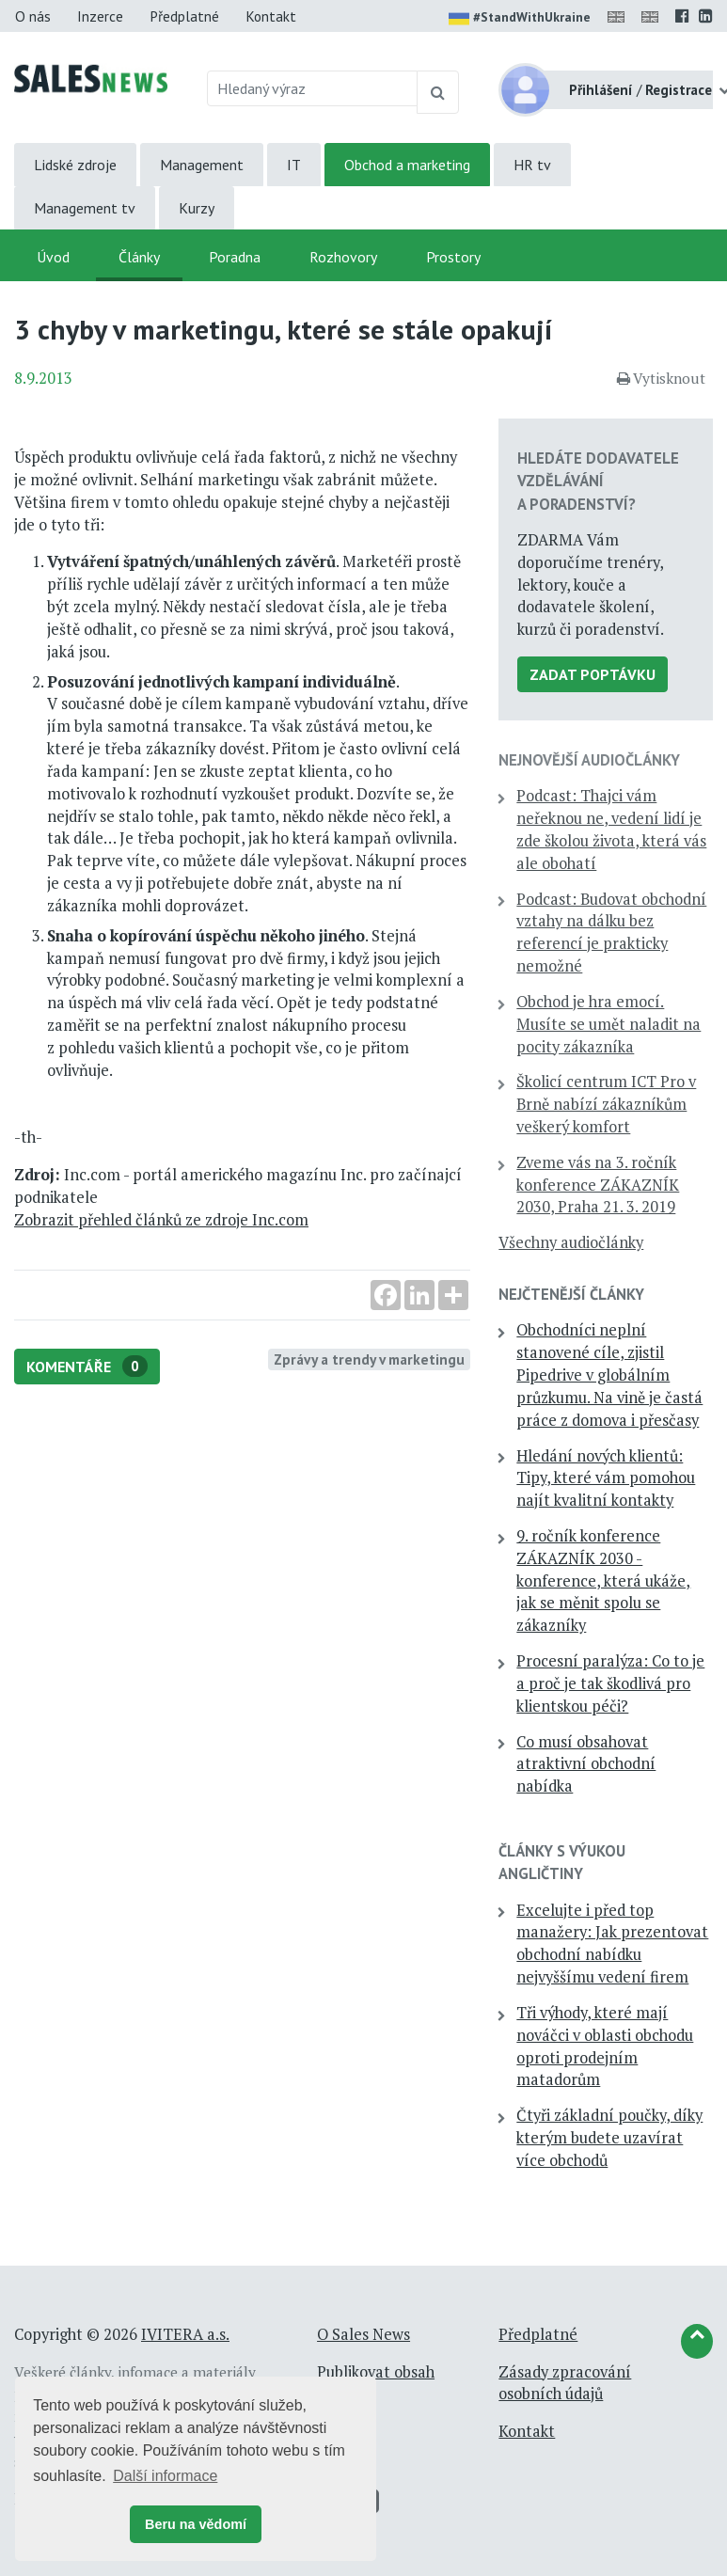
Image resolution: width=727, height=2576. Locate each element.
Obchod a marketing (407, 164)
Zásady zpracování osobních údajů (564, 2383)
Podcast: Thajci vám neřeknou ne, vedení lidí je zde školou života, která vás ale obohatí (611, 829)
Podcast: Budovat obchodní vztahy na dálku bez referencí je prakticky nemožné (611, 932)
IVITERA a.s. (185, 2334)
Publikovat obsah (376, 2372)
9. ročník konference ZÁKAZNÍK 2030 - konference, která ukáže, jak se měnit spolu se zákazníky (603, 1580)
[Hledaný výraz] (312, 88)
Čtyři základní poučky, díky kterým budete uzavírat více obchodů (609, 2138)
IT (294, 164)
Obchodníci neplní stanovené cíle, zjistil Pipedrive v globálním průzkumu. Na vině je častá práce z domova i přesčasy (609, 1375)
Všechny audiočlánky (570, 1242)
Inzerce (100, 16)
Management (202, 164)
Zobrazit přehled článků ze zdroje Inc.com (161, 1219)
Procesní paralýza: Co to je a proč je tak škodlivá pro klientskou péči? (610, 1683)
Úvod (53, 256)
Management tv (84, 207)
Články (139, 256)
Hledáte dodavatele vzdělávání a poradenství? (598, 481)
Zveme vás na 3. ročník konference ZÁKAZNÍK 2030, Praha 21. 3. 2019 (597, 1185)
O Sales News (363, 2334)
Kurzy (196, 207)
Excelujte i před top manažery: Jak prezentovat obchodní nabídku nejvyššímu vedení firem (612, 1943)
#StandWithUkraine (520, 18)
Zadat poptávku (592, 674)
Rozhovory (343, 256)
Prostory (453, 256)
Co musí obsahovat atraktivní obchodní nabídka (586, 1764)
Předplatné (184, 16)
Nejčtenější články (571, 1294)
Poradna (235, 256)
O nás (33, 16)
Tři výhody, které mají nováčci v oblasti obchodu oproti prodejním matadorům (604, 2046)
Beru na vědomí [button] (195, 2524)
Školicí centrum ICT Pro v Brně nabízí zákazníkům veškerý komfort (606, 1104)
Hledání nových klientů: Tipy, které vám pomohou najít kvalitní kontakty (605, 1478)
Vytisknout (661, 378)
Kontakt (270, 16)
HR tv (532, 164)
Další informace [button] (165, 2476)
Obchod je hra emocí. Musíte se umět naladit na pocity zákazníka (608, 1024)
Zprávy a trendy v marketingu (369, 1359)
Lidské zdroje (75, 164)
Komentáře (87, 1366)
